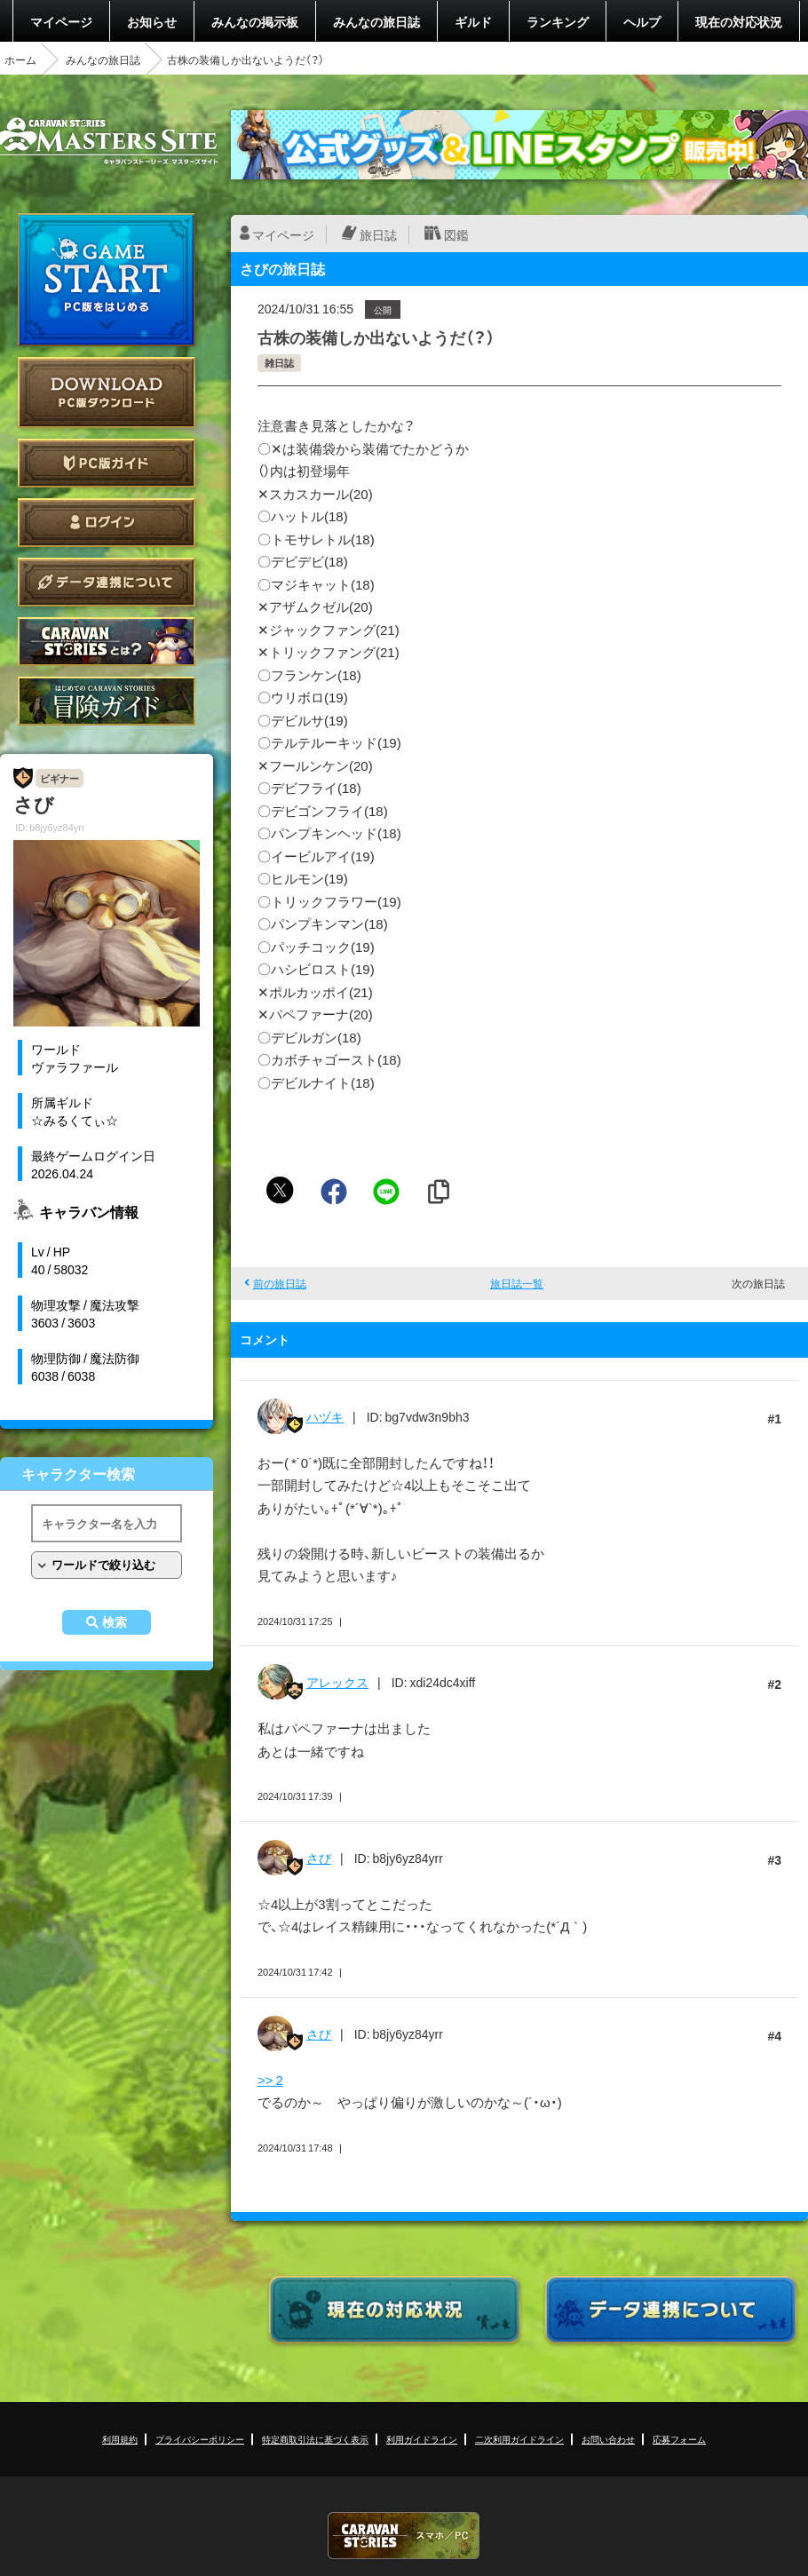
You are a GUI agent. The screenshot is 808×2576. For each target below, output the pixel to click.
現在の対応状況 (738, 21)
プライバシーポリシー (199, 2438)
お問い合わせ (608, 2438)
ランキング (558, 21)
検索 (114, 1622)
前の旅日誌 (279, 1283)
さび (318, 1858)
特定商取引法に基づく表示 (315, 2438)
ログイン (106, 522)
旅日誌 (378, 234)
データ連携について (106, 582)
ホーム (20, 59)
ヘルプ (642, 21)
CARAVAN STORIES (404, 2535)
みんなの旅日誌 (376, 21)
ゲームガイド (106, 701)
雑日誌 (279, 362)
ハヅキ (325, 1416)
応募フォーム (679, 2438)
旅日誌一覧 (516, 1283)
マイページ (61, 21)
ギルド (473, 21)
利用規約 (120, 2438)
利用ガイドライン (421, 2438)
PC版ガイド (106, 463)
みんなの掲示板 (254, 21)
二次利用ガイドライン (519, 2438)
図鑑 (456, 234)
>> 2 (270, 2079)
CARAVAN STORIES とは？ (106, 641)
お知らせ (152, 21)
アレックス (337, 1682)
